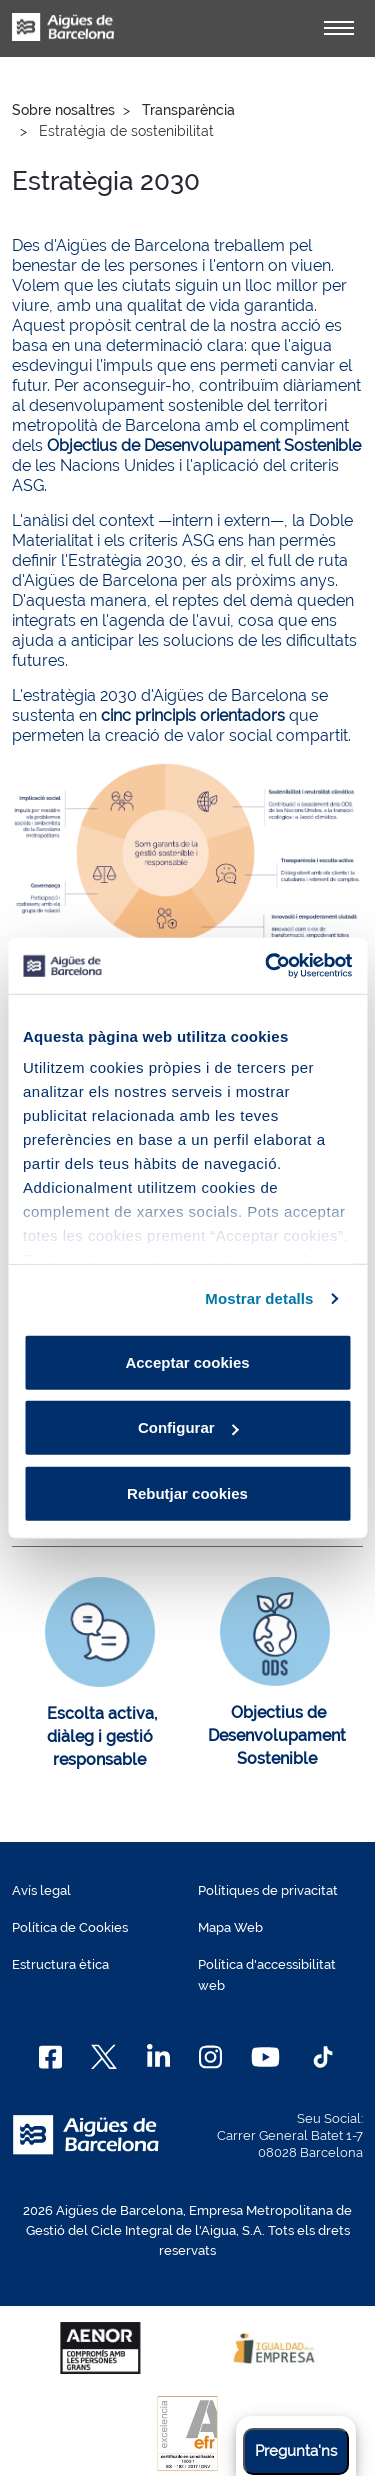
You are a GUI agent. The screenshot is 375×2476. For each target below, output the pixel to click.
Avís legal (41, 1890)
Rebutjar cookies (187, 1492)
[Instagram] (210, 2057)
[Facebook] (50, 2057)
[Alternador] (339, 28)
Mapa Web (230, 1927)
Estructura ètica (60, 1964)
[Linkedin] (158, 2057)
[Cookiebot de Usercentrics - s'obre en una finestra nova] (267, 966)
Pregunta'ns (296, 2451)
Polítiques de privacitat (268, 1890)
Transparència (188, 110)
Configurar (188, 1427)
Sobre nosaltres (63, 110)
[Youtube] (265, 2057)
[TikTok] (323, 2057)
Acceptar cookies (187, 1361)
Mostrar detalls (259, 1298)
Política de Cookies (70, 1927)
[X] (104, 2057)
